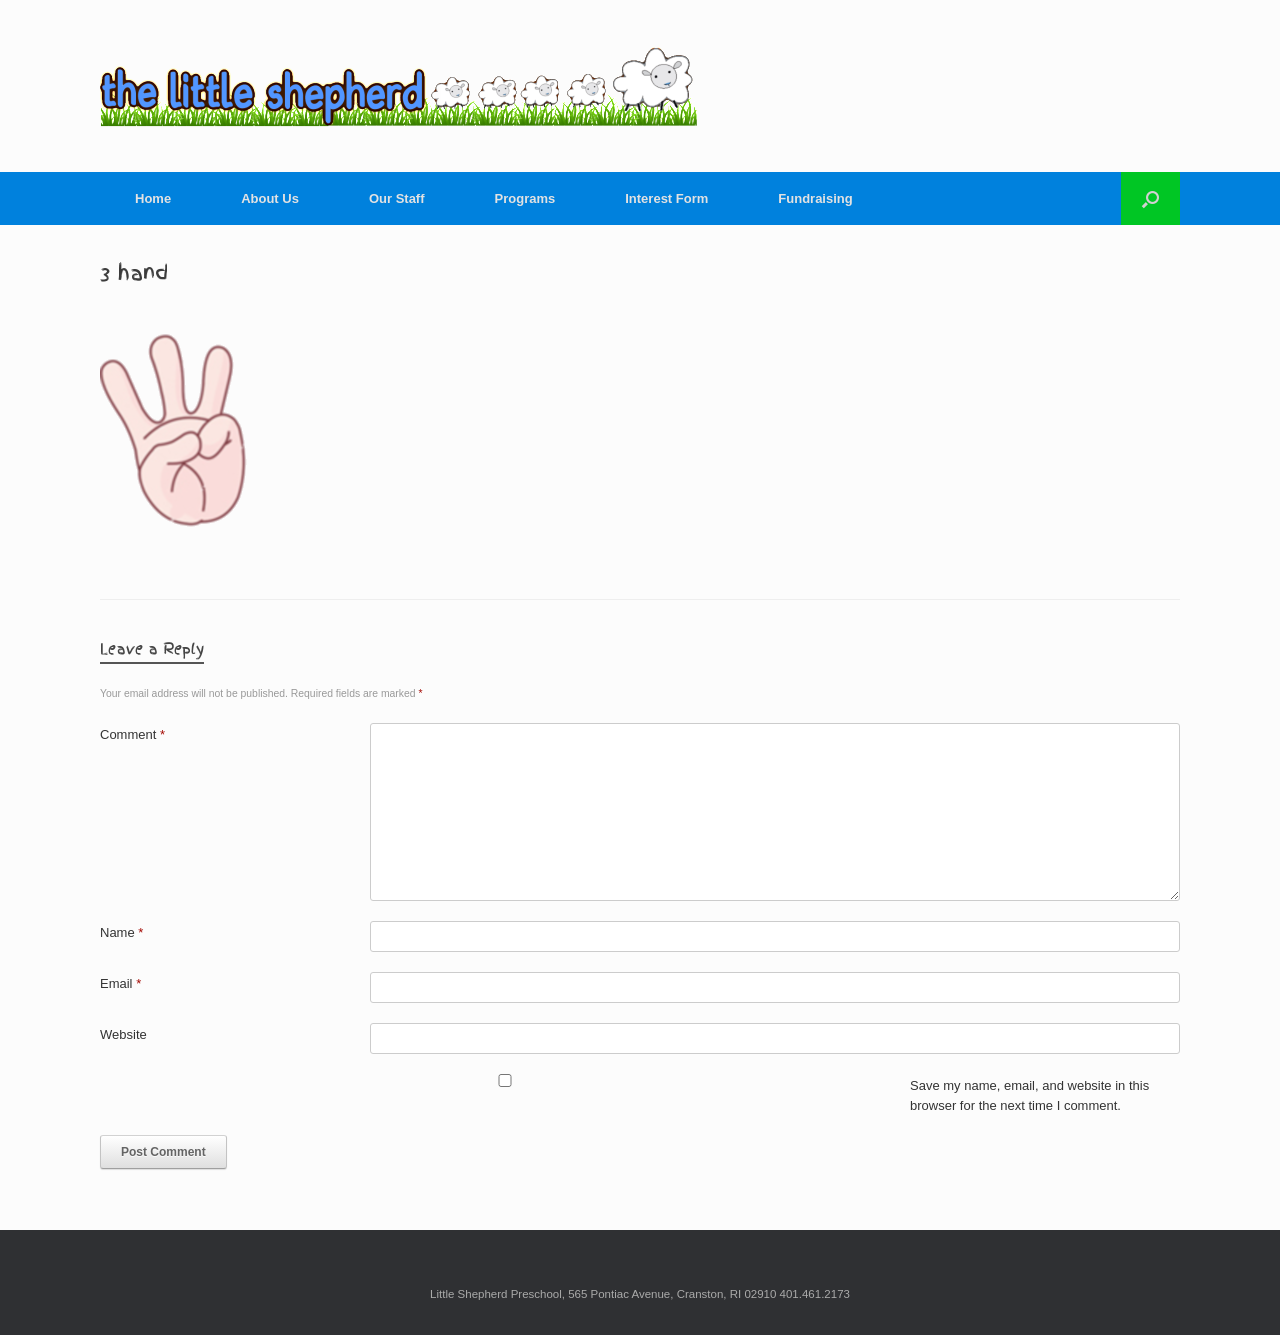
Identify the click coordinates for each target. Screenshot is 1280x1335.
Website (123, 1034)
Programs (525, 198)
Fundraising (815, 198)
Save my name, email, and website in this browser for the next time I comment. (1029, 1095)
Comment (132, 734)
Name (121, 932)
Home (153, 198)
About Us (270, 198)
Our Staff (397, 198)
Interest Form (666, 198)
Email (120, 983)
